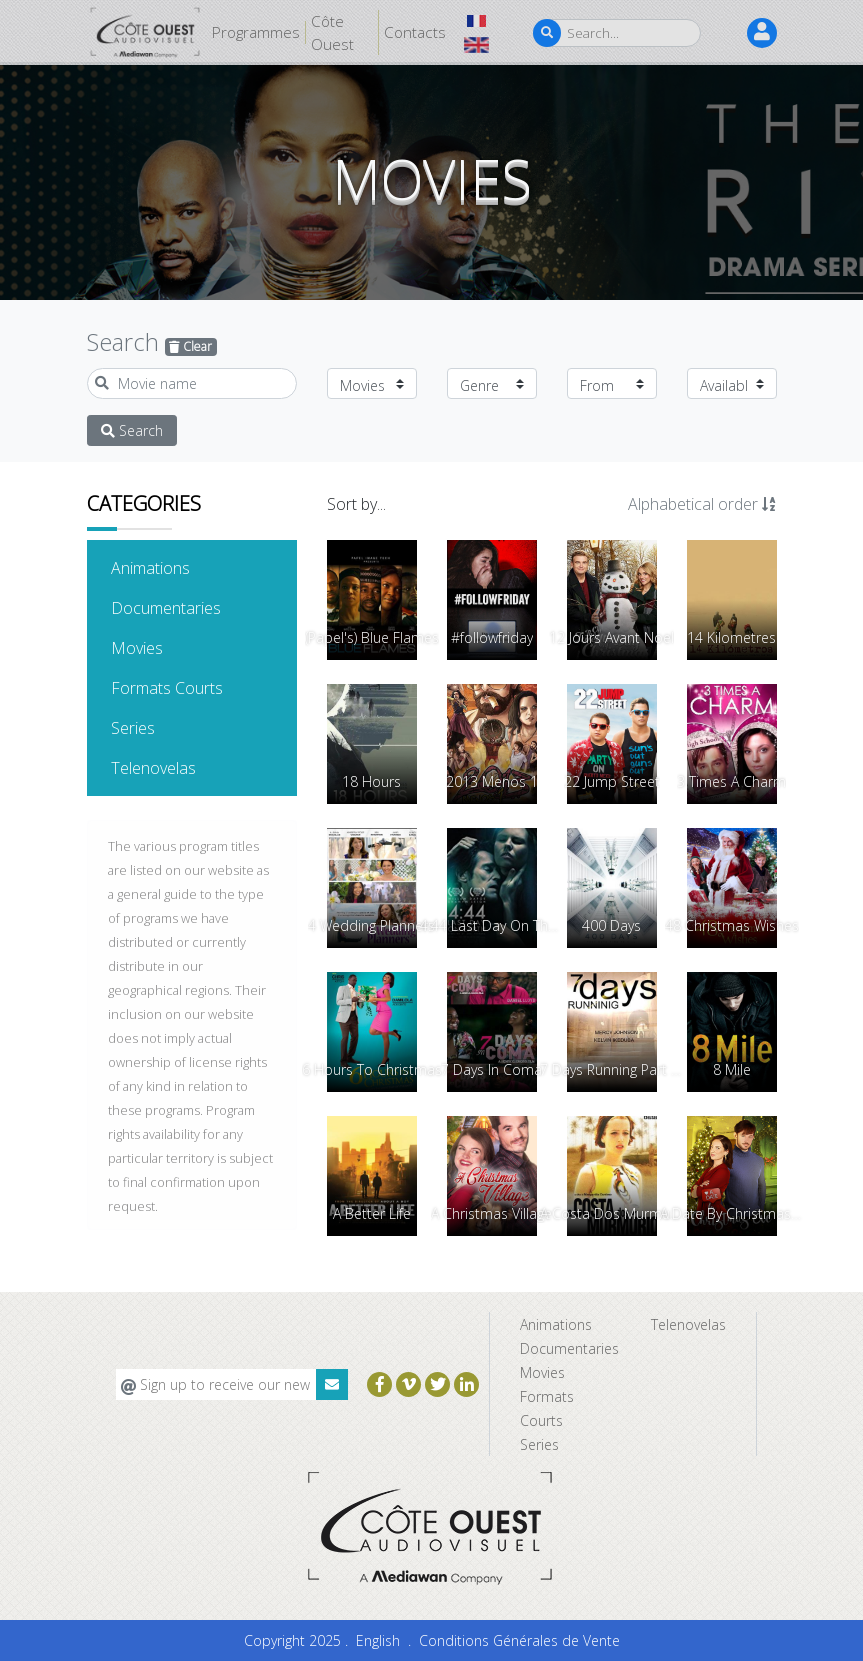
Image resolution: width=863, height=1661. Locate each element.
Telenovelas (184, 767)
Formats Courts (196, 687)
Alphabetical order (702, 504)
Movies (167, 647)
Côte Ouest (332, 32)
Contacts (415, 32)
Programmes (256, 32)
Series (163, 727)
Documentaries (196, 607)
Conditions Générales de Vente (519, 1640)
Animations (181, 567)
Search (132, 430)
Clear (190, 346)
